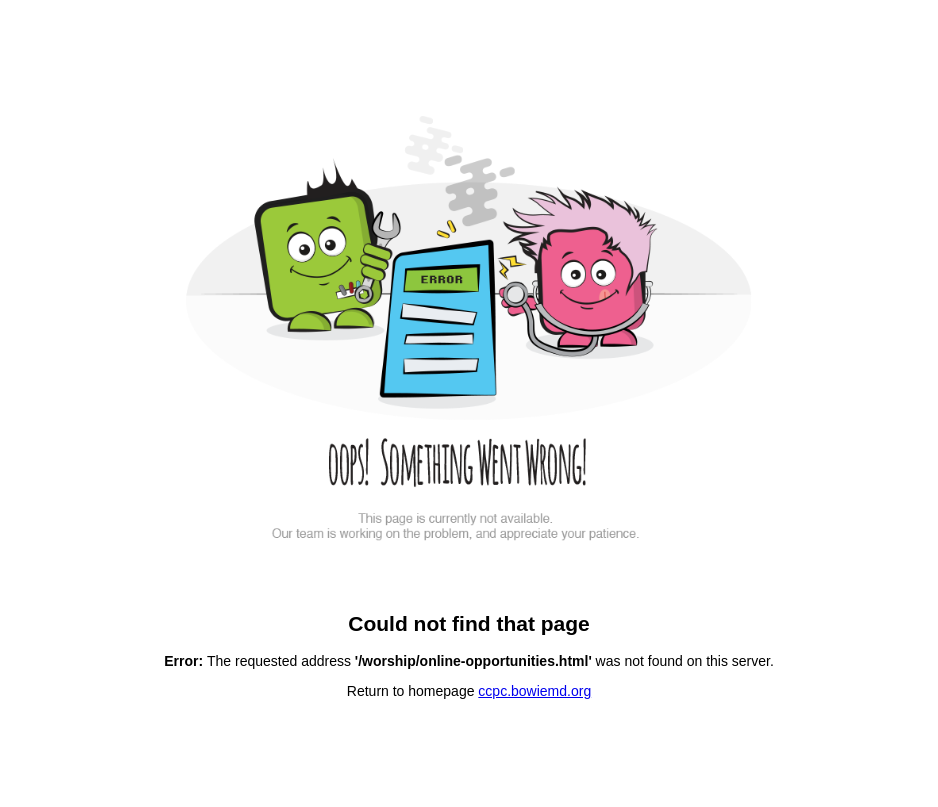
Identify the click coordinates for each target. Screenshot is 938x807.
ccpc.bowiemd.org (534, 691)
